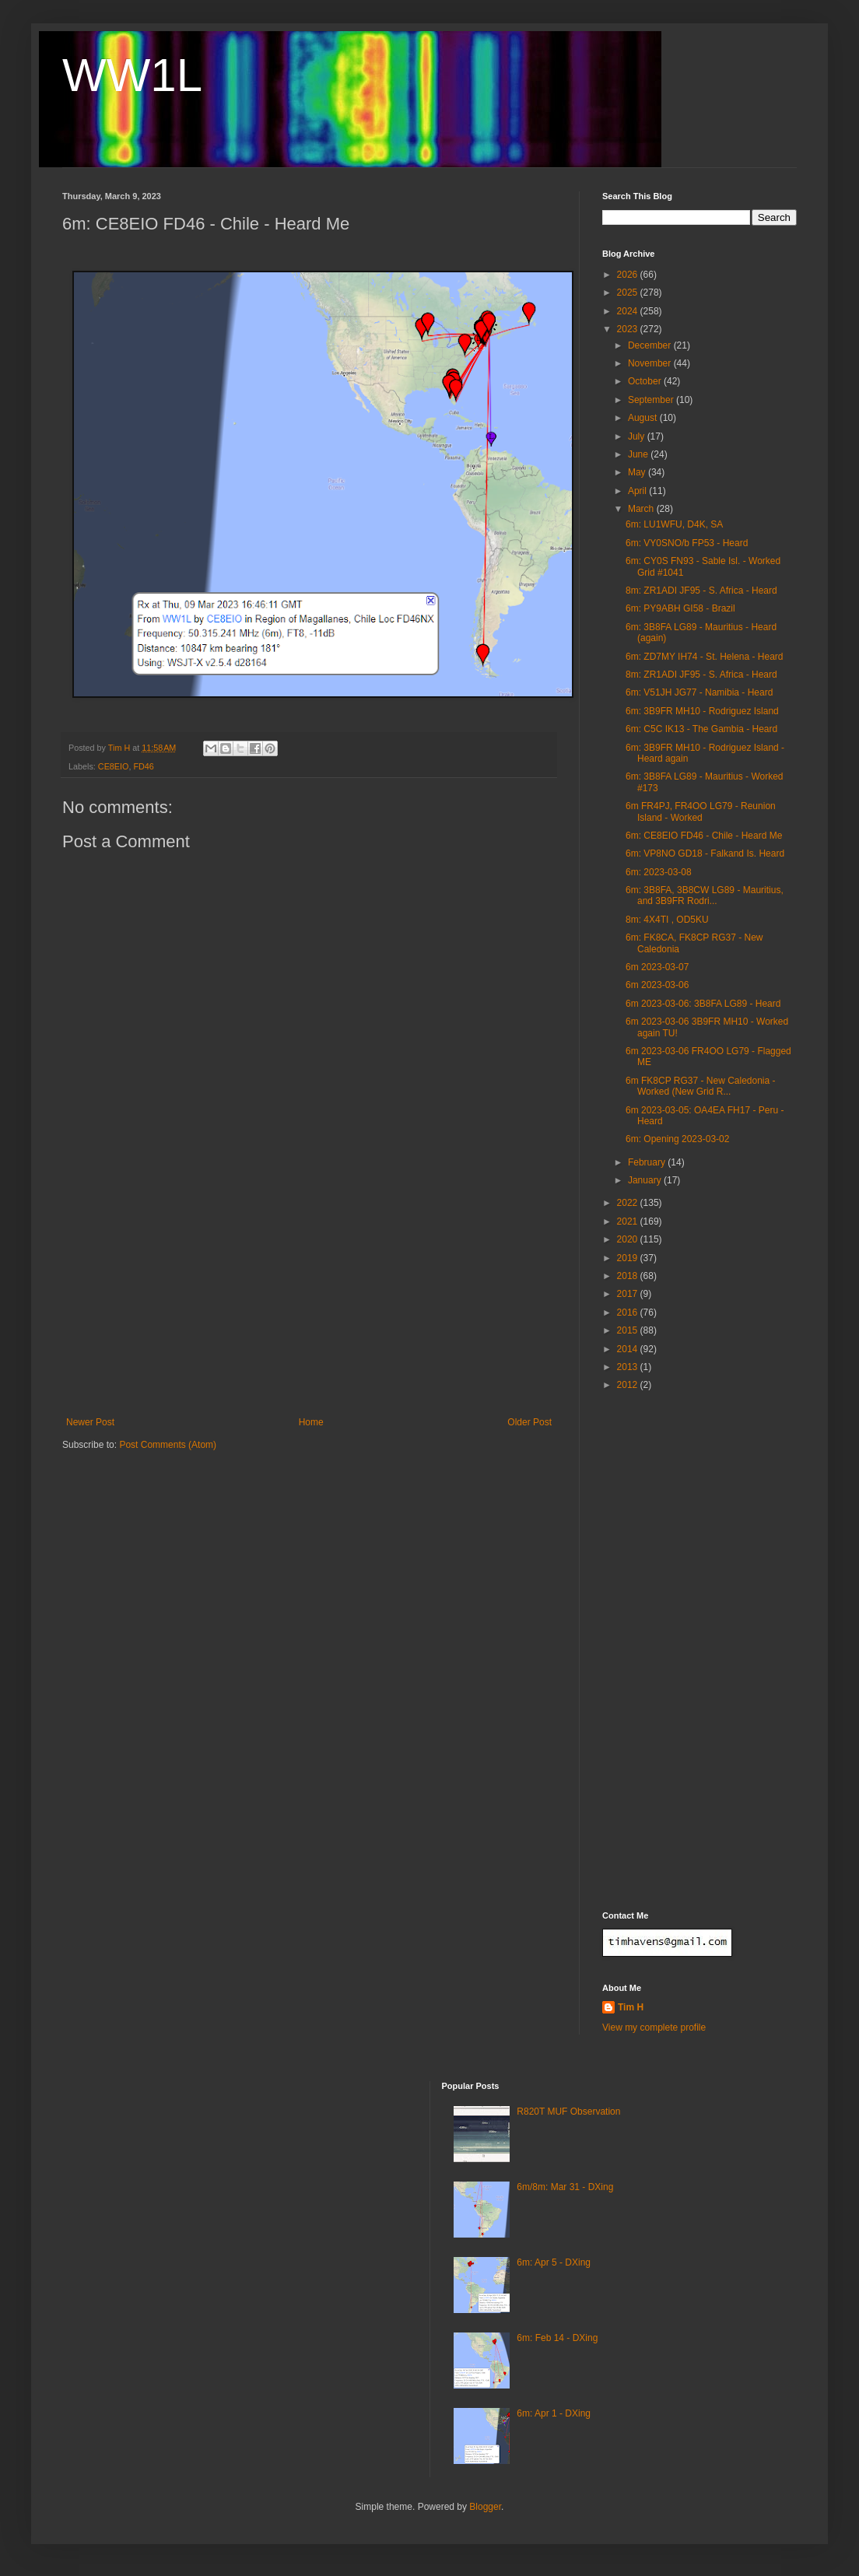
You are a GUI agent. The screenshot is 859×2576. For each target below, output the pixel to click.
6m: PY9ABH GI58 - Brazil (680, 608)
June (639, 454)
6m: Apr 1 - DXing (554, 2413)
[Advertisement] (309, 1300)
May (638, 472)
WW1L (132, 75)
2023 (628, 329)
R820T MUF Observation (568, 2111)
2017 (628, 1293)
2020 (628, 1239)
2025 (628, 292)
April (638, 490)
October (646, 381)
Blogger (485, 2506)
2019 (628, 1258)
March (642, 508)
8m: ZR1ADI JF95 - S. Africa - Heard (701, 590)
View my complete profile (654, 2027)
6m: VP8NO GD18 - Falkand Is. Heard (705, 853)
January (646, 1180)
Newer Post (90, 1422)
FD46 (143, 766)
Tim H (630, 2007)
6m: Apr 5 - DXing (554, 2262)
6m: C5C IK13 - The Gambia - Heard (701, 729)
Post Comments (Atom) (167, 1444)
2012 (628, 1384)
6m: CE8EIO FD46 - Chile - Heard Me (704, 835)
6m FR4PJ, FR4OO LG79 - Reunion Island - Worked (701, 811)
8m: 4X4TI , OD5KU (667, 919)
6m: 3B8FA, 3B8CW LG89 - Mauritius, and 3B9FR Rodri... (705, 895)
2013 (628, 1367)
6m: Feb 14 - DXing (557, 2337)
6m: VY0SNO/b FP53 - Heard (687, 543)
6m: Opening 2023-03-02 (677, 1139)
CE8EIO (113, 766)
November (651, 363)
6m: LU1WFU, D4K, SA (674, 524)
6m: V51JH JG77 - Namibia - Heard (699, 692)
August (644, 417)
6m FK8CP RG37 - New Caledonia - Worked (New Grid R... (701, 1086)
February (648, 1162)
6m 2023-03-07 (657, 967)
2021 (628, 1221)
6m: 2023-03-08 (659, 872)
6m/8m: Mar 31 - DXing (565, 2187)
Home (311, 1422)
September (652, 399)
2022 (628, 1202)
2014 (628, 1349)
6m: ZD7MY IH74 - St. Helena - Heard (705, 656)
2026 (628, 274)
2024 (628, 311)
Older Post (529, 1422)
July (637, 436)
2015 (628, 1330)
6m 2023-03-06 (657, 985)
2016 (628, 1312)
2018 (628, 1275)
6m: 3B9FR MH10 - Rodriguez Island (702, 711)
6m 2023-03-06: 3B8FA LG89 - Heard (703, 1003)
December (651, 345)
